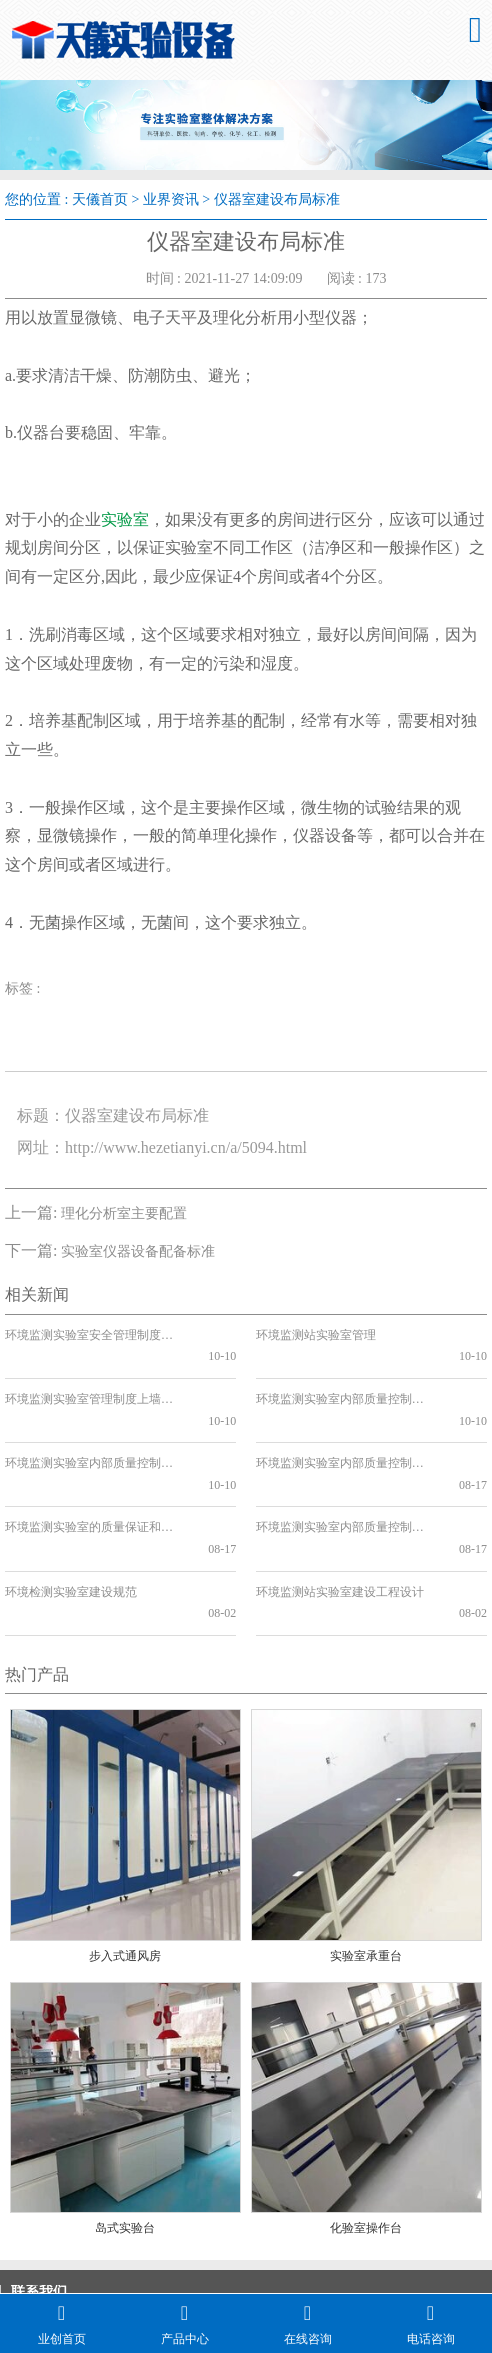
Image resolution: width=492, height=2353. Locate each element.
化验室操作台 (366, 2120)
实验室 (125, 519)
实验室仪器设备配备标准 (138, 1251)
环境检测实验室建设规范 (71, 1505)
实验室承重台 (366, 1848)
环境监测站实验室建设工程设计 (340, 1505)
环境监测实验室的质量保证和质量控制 (92, 1463)
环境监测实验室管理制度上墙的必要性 (92, 1377)
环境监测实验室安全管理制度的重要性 (92, 1335)
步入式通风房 (125, 1848)
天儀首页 (100, 199)
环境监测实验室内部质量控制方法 (343, 1420)
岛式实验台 (125, 2120)
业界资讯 (171, 199)
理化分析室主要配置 (124, 1213)
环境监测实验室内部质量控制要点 (343, 1463)
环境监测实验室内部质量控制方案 (92, 1420)
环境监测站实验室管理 (316, 1335)
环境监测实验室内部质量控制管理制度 (343, 1377)
